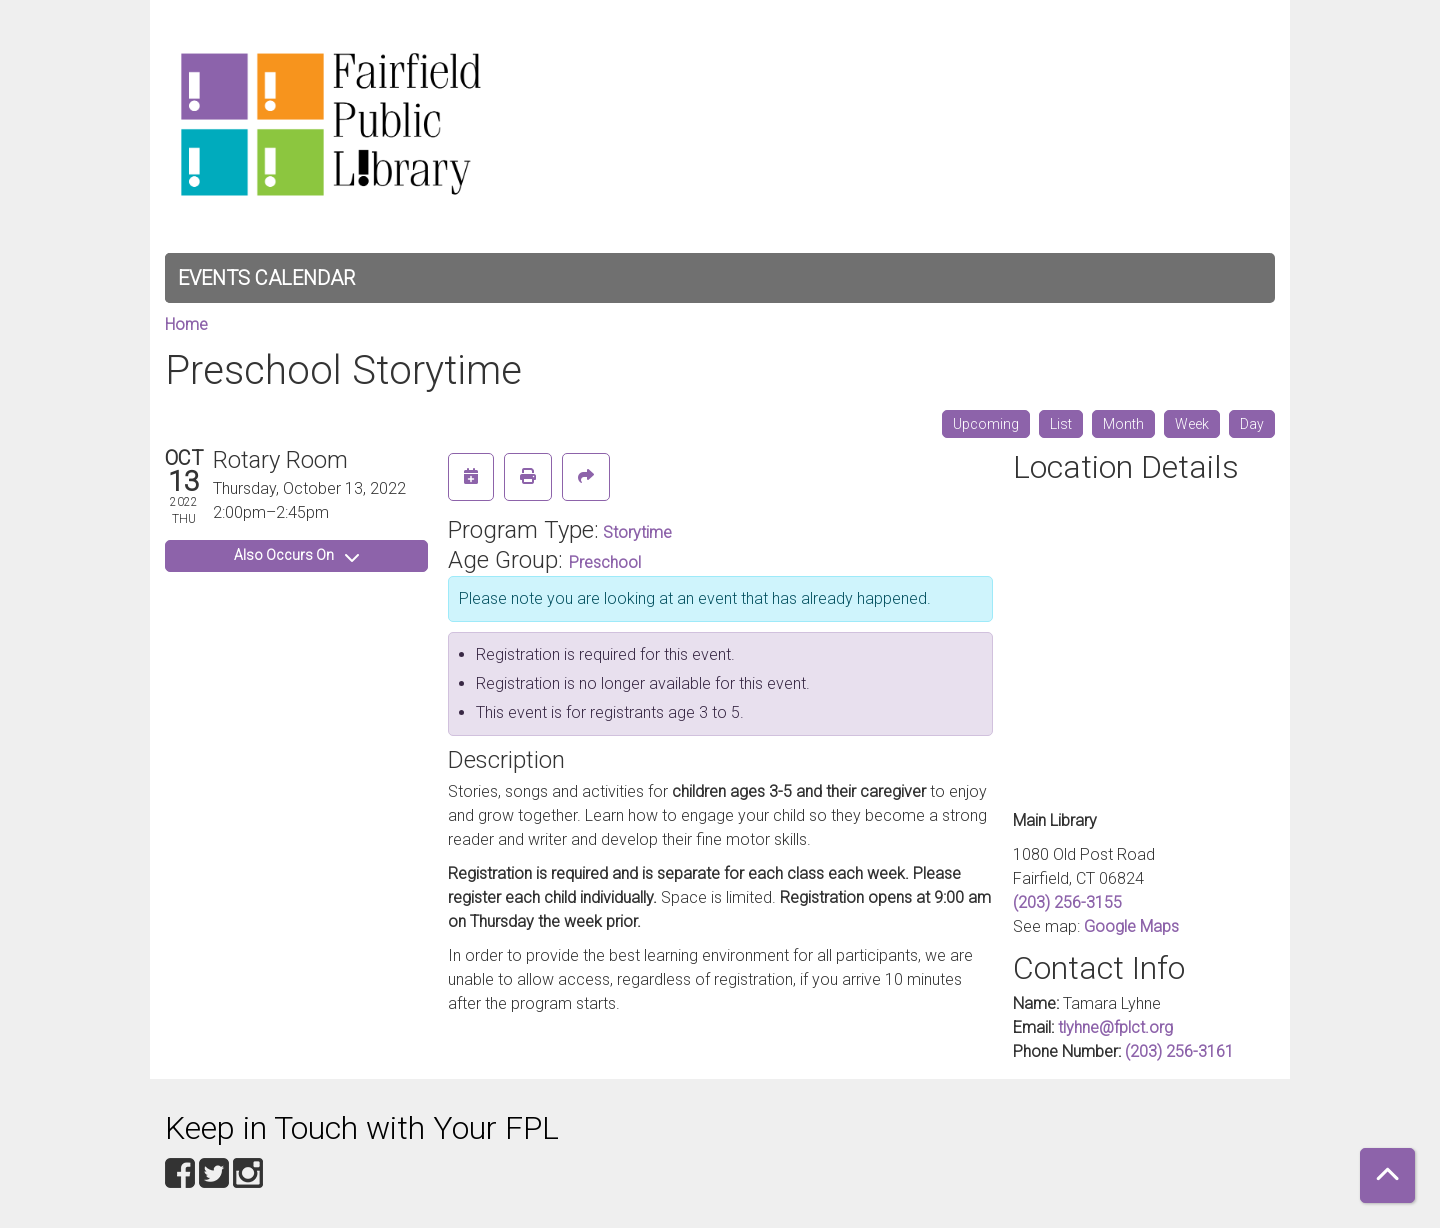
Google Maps (1131, 926)
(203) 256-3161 (1179, 1051)
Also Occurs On (296, 555)
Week (1192, 424)
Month (1123, 424)
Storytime (637, 532)
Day (1252, 424)
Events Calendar (266, 278)
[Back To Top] (1387, 1175)
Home (186, 324)
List (1061, 424)
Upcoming (986, 424)
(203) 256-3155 (1067, 902)
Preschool (605, 562)
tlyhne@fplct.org (1115, 1027)
